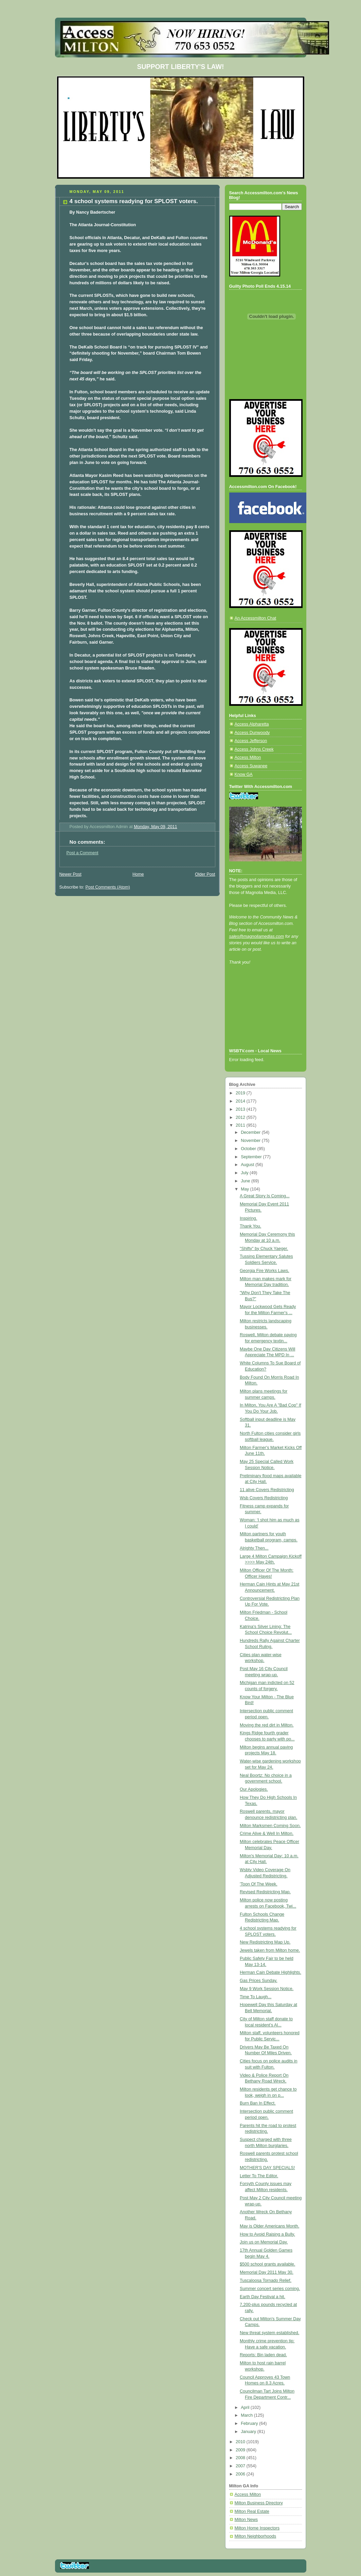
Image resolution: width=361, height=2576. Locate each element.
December (251, 1132)
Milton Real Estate (252, 2511)
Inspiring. (248, 1218)
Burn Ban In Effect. (258, 2103)
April (246, 2407)
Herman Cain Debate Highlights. (270, 1972)
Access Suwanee (251, 766)
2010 (241, 2441)
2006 (241, 2474)
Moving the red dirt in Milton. (266, 1725)
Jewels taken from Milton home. (270, 1950)
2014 (241, 1101)
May (245, 1189)
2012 (241, 1117)
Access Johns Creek (254, 749)
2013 (241, 1109)
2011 (241, 1125)
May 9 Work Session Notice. (266, 1988)
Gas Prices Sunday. (258, 1980)
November (251, 1140)
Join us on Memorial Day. (264, 2242)
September (252, 1157)
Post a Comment (82, 853)
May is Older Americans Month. (269, 2226)
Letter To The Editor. (259, 2176)
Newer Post (70, 874)
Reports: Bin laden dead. (263, 2355)
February (250, 2423)
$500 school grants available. (267, 2264)
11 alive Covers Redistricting (267, 1489)
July (245, 1172)
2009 (241, 2450)
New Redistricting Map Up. (265, 1942)
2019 (241, 1093)
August (248, 1164)
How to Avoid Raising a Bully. (267, 2234)
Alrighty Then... (254, 1548)
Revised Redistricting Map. (265, 1892)
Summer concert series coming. (270, 2288)
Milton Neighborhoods (255, 2536)
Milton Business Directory (259, 2503)
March (247, 2415)
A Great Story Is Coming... (264, 1196)
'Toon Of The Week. (258, 1884)
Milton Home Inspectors (257, 2528)
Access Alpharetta (252, 724)
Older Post (205, 874)
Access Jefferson (251, 740)
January (249, 2431)
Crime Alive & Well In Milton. (266, 1833)
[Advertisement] (259, 1015)
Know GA (244, 774)
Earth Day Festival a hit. (262, 2296)
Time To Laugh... (255, 1996)
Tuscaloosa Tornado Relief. (265, 2280)
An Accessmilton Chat (255, 618)
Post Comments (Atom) (108, 887)
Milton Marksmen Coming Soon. (270, 1825)
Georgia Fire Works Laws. (264, 1270)
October (249, 1148)
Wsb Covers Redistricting (264, 1498)
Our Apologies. (254, 1789)
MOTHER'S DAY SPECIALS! (267, 2167)
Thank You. (250, 1226)
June (246, 1181)
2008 (241, 2457)
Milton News (246, 2519)
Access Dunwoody (252, 732)
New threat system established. (269, 2332)
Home (138, 874)
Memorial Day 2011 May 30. (266, 2272)
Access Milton (248, 757)
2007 (241, 2466)
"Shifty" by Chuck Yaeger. (264, 1248)
